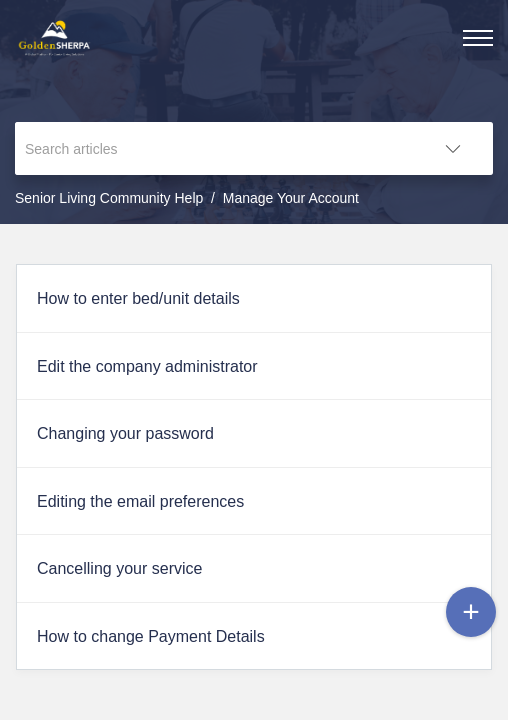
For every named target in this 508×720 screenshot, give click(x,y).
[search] (214, 148)
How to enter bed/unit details (138, 298)
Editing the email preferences (140, 501)
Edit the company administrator (147, 366)
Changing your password (125, 433)
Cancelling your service (119, 568)
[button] (453, 148)
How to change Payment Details (151, 636)
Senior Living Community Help (109, 198)
